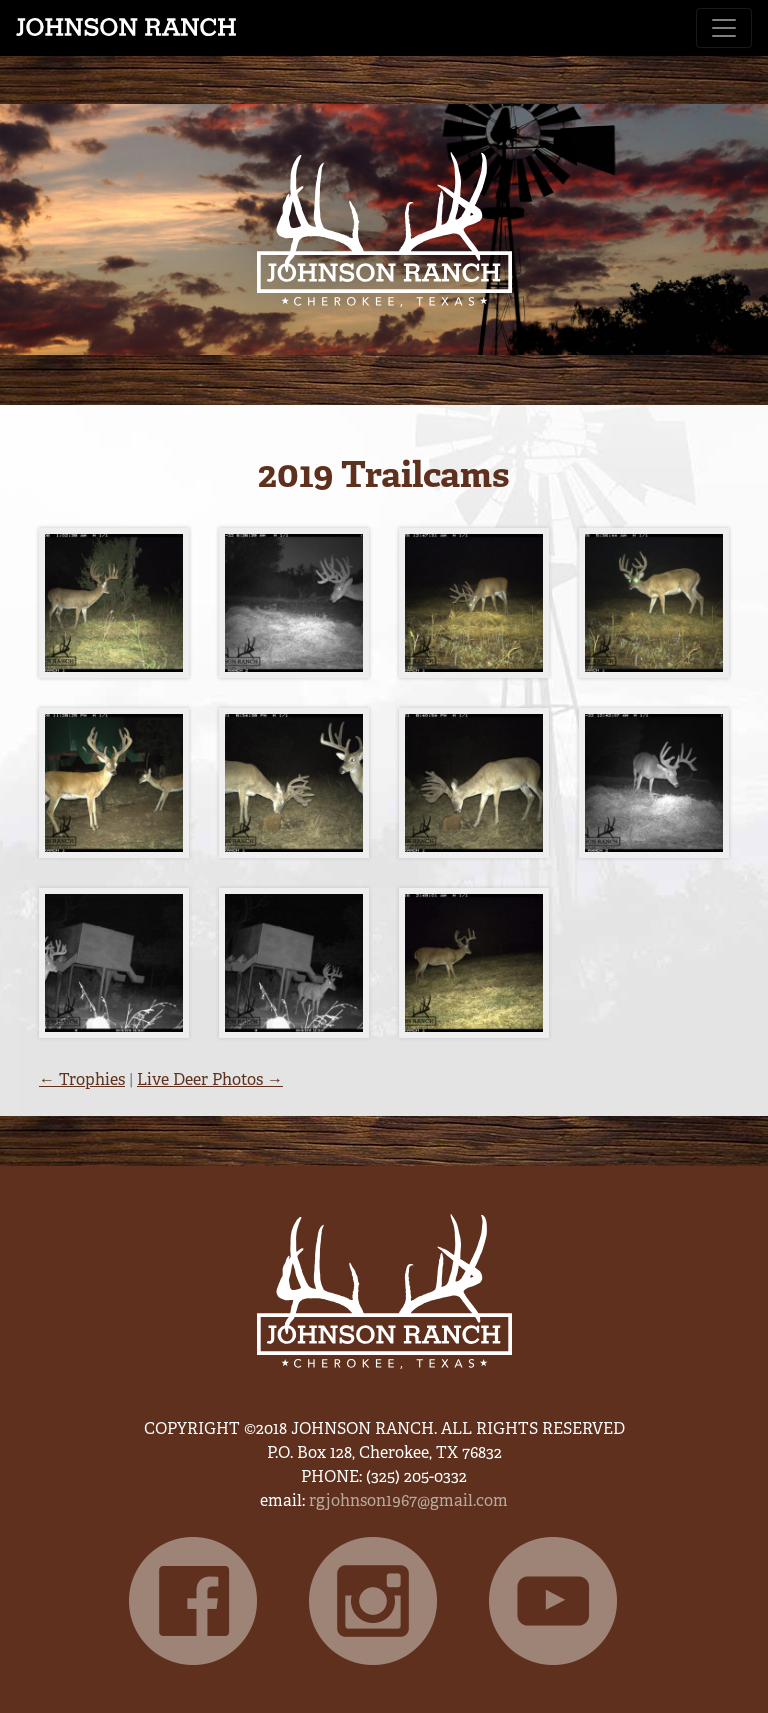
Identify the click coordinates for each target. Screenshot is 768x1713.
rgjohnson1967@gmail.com (408, 1500)
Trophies (82, 1079)
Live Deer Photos (210, 1079)
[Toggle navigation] (724, 28)
